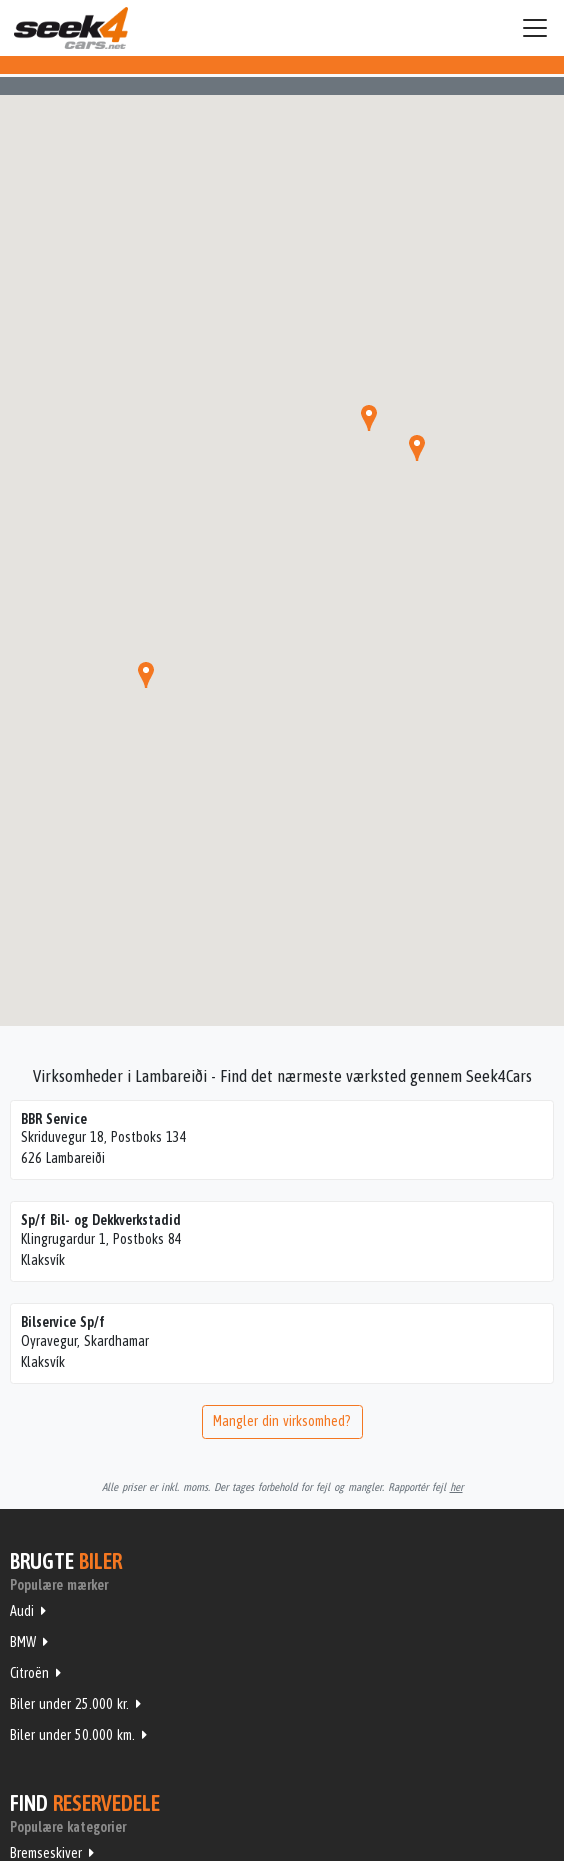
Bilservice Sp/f (63, 1322)
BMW (23, 1642)
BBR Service (54, 1119)
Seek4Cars (71, 28)
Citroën (29, 1673)
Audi (22, 1611)
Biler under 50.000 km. (72, 1735)
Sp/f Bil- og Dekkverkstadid (101, 1220)
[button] (146, 675)
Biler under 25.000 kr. (69, 1704)
